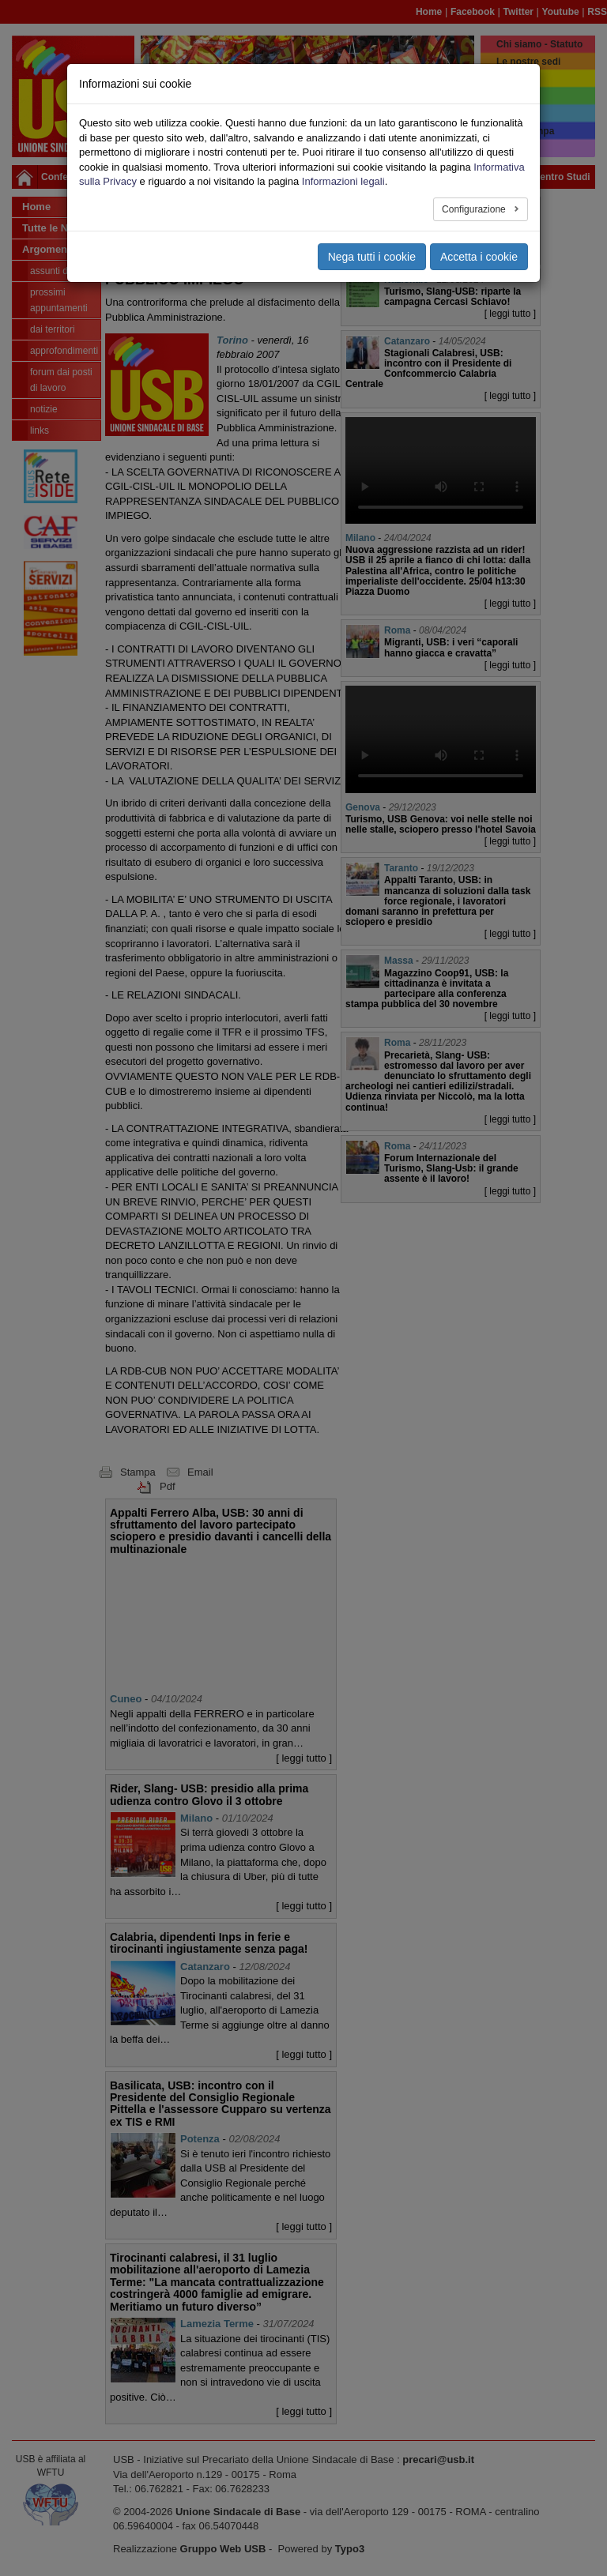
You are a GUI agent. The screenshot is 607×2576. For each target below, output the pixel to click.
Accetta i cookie (479, 256)
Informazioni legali (343, 181)
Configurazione (475, 209)
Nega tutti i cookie (372, 256)
